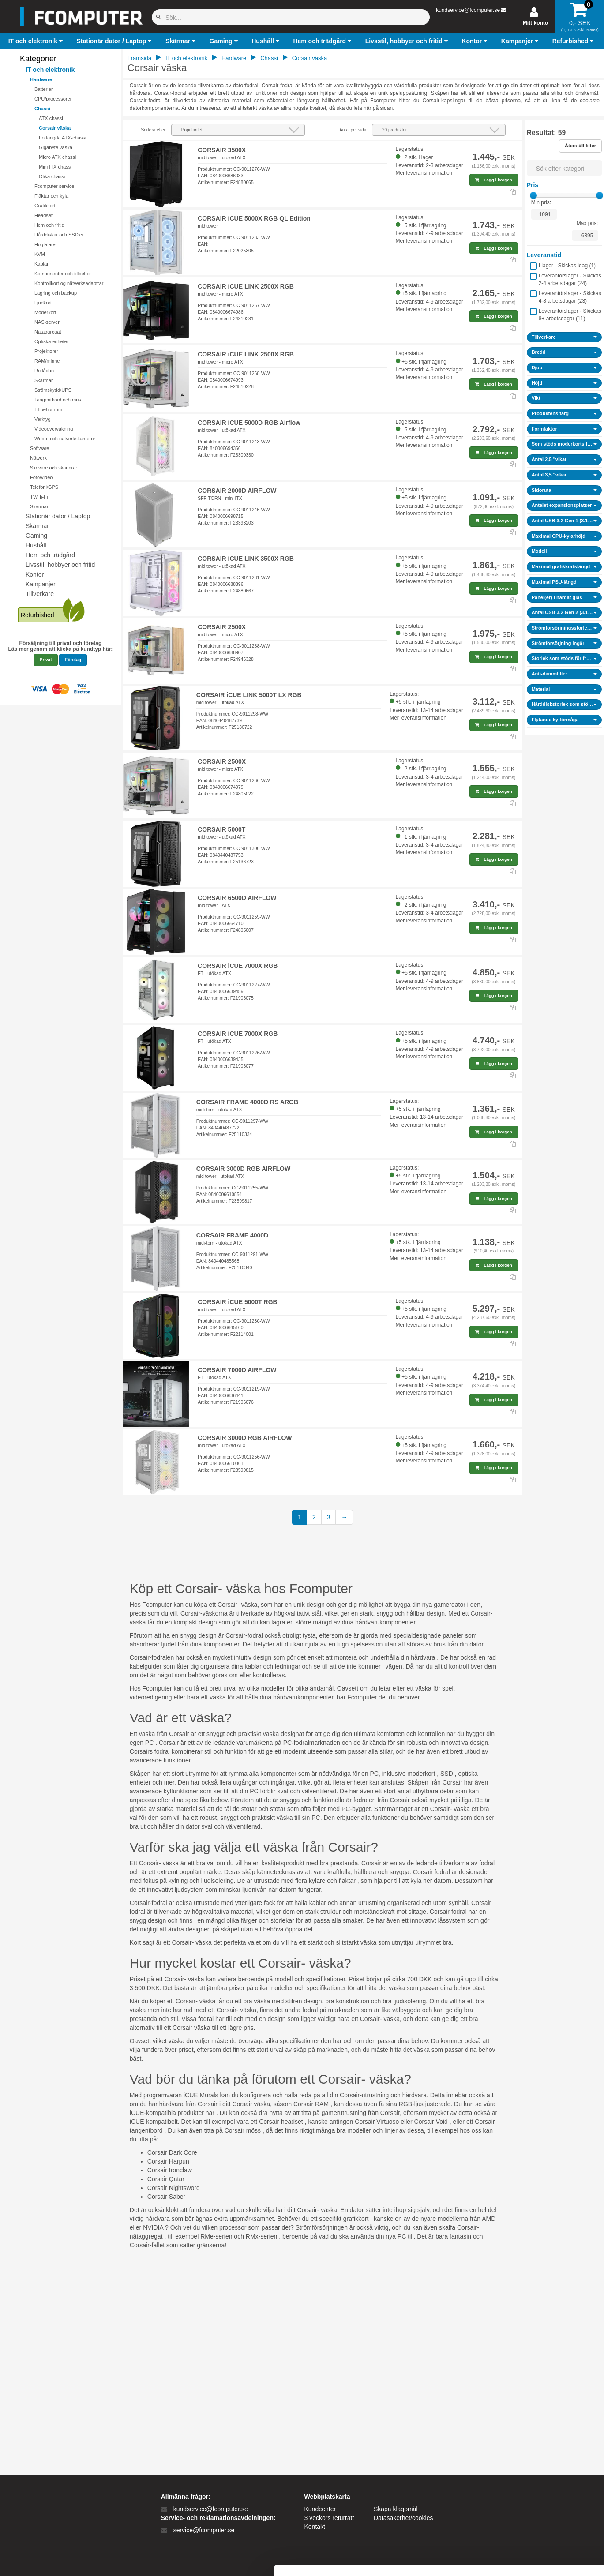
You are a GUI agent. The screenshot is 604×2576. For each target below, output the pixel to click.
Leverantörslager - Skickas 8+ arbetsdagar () (570, 315)
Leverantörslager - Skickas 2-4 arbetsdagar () (570, 279)
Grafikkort (45, 205)
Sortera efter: (154, 129)
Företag (73, 659)
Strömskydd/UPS (52, 390)
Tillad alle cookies (530, 2482)
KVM (39, 254)
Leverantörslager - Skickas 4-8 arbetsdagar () (570, 297)
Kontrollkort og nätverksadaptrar (69, 283)
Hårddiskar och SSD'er (59, 234)
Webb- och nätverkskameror (64, 438)
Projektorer (46, 351)
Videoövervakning (53, 428)
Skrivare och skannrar (53, 467)
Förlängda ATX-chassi (62, 137)
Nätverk (38, 458)
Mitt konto (535, 23)
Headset (43, 215)
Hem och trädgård (50, 555)
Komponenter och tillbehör (62, 273)
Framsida (139, 58)
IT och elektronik (50, 69)
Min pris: (541, 202)
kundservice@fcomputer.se (468, 10)
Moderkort (45, 312)
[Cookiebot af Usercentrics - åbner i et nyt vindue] (57, 2558)
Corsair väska (55, 128)
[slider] (533, 195)
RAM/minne (47, 361)
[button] (36, 41)
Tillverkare (40, 593)
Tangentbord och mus (57, 399)
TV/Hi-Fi (39, 496)
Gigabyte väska (55, 147)
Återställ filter (580, 145)
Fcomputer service (54, 186)
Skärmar (43, 380)
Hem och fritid (49, 225)
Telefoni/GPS (44, 487)
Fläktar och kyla (51, 196)
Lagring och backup (55, 293)
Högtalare (45, 244)
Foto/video (41, 477)
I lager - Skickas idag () (567, 265)
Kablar (41, 263)
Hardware (41, 79)
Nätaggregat (47, 331)
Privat (46, 659)
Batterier (43, 89)
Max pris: (587, 223)
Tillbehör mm (48, 409)
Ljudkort (43, 302)
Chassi (42, 108)
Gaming (36, 535)
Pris (532, 184)
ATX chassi (51, 118)
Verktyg (42, 419)
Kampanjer (41, 584)
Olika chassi (52, 176)
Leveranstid (544, 255)
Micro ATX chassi (57, 157)
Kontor (35, 574)
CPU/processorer (52, 98)
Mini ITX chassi (55, 166)
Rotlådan (44, 370)
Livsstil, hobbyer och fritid (60, 564)
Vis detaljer (458, 2558)
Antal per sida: (353, 129)
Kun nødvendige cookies (530, 2511)
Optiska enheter (51, 341)
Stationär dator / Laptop (58, 516)
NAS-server (47, 322)
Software (39, 448)
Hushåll (36, 545)
